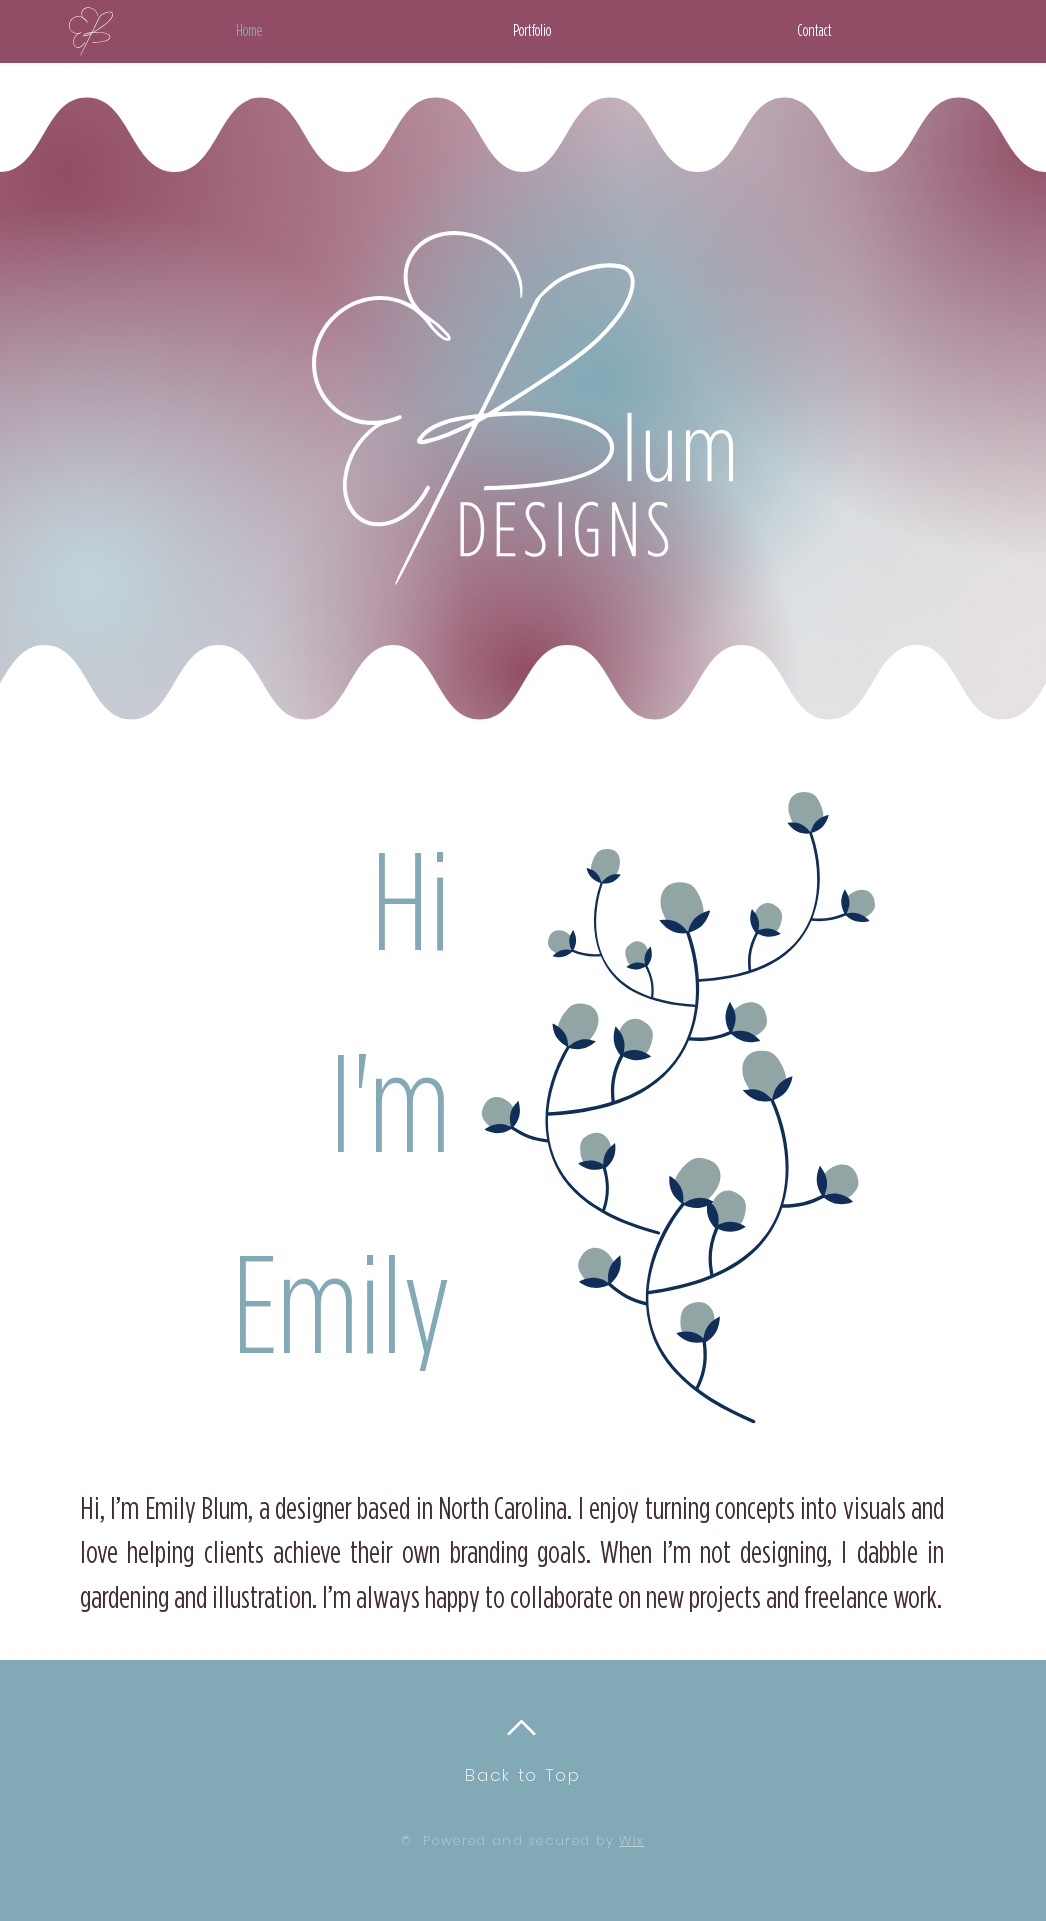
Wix (631, 1840)
